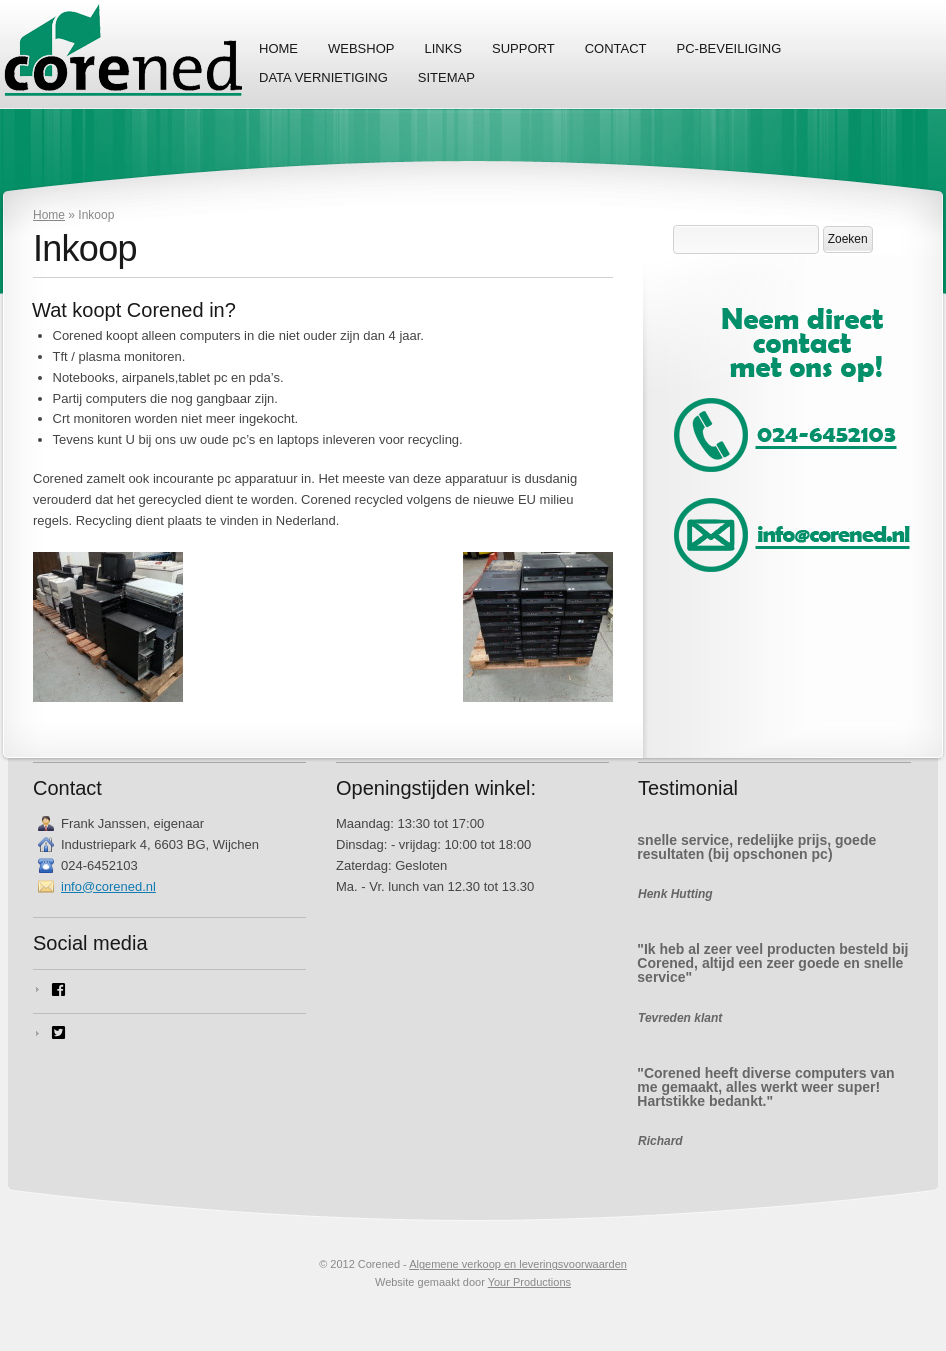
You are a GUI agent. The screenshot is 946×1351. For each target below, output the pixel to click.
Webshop (361, 48)
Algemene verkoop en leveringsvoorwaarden (518, 1264)
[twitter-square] (169, 1033)
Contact (616, 48)
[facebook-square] (169, 989)
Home (278, 48)
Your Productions (529, 1282)
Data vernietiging (323, 77)
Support (523, 48)
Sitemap (446, 77)
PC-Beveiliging (729, 48)
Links (443, 48)
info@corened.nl (108, 886)
